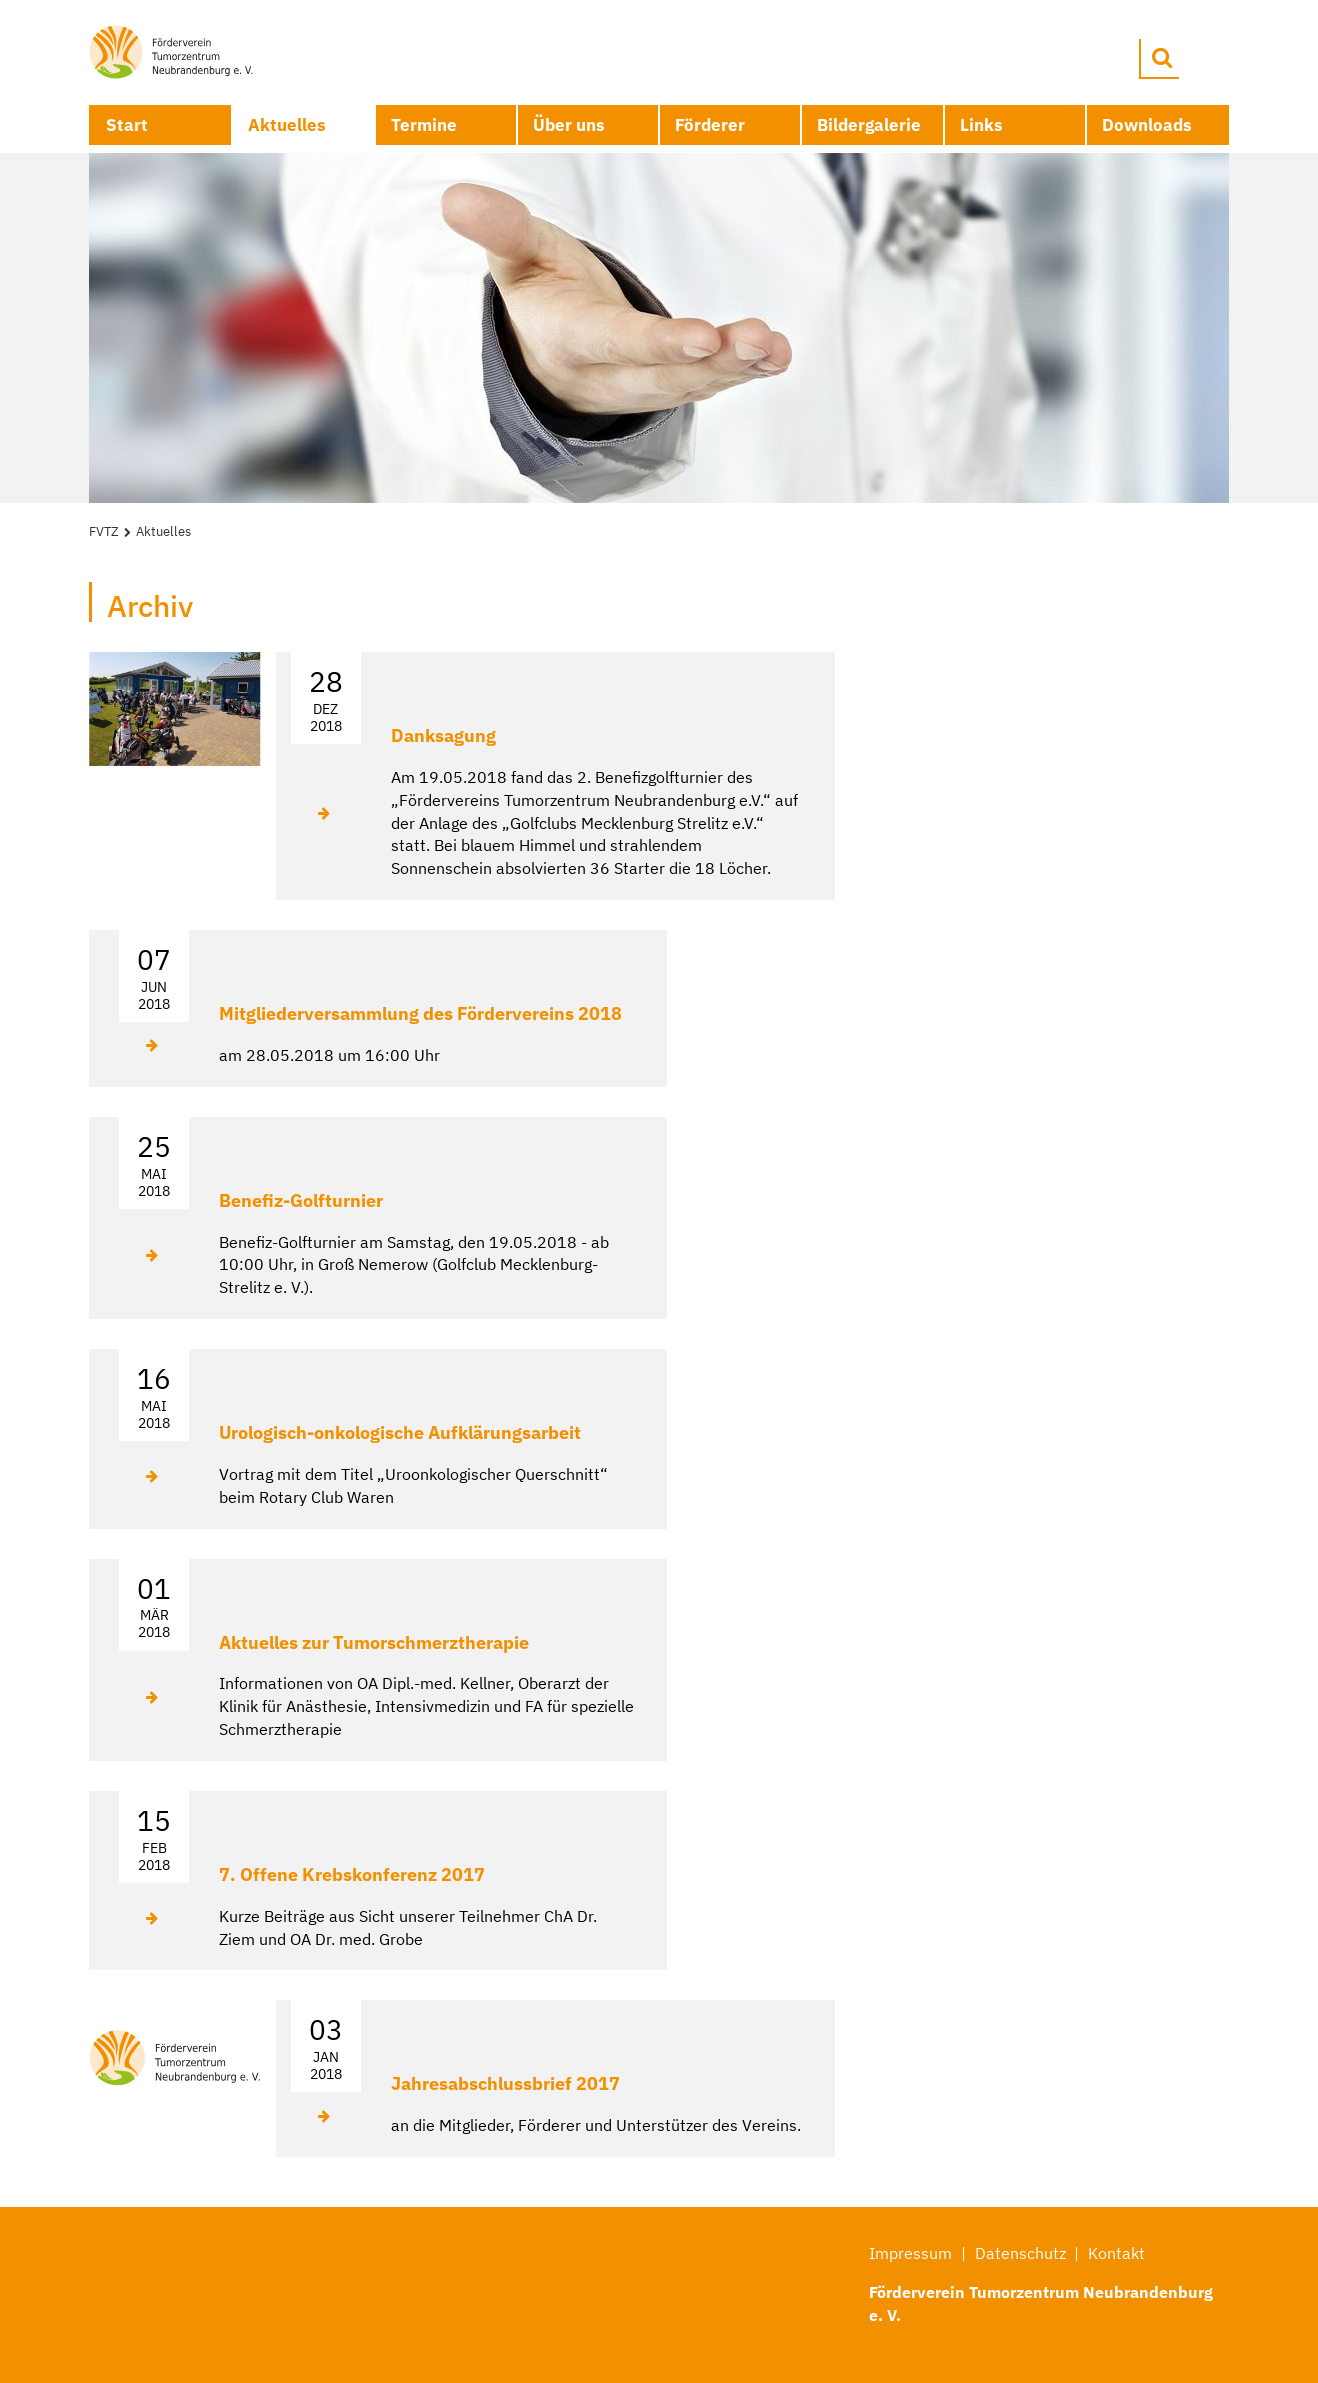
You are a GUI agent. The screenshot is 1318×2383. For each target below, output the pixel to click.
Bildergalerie (869, 125)
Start (127, 125)
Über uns (569, 125)
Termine (424, 125)
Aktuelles (287, 125)
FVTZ (104, 531)
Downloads (1147, 125)
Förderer (710, 125)
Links (981, 125)
